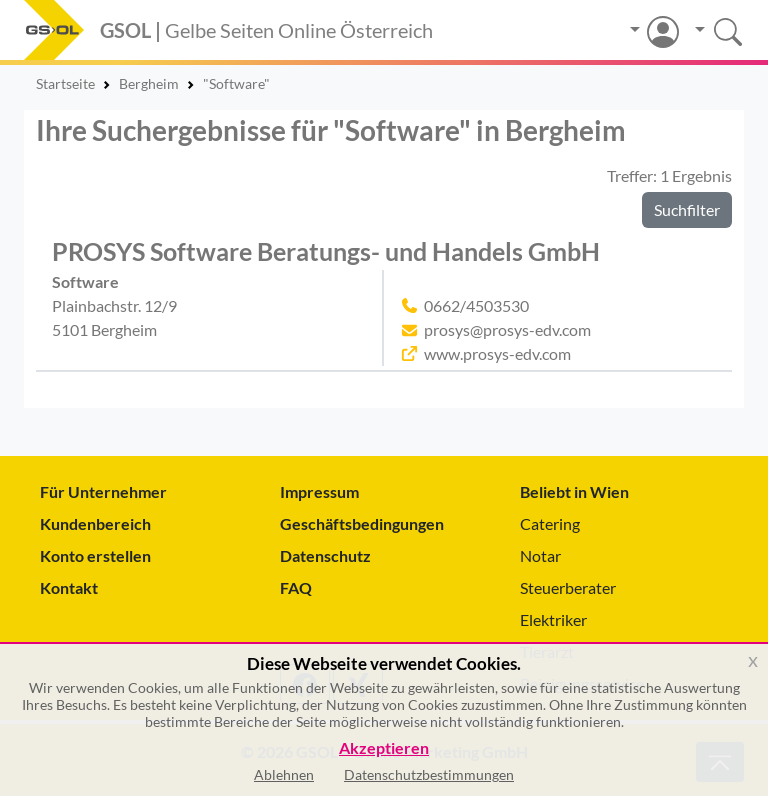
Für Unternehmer (103, 491)
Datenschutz (325, 555)
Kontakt (69, 587)
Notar (540, 555)
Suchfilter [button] (687, 209)
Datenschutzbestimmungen (429, 774)
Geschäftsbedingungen (362, 523)
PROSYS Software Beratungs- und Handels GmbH (326, 251)
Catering (550, 523)
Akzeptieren (384, 748)
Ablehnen (284, 774)
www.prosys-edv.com (497, 353)
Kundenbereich (95, 523)
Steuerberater (568, 587)
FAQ (296, 587)
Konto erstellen (95, 555)
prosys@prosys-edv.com (507, 329)
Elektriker (553, 619)
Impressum (319, 491)
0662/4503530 (476, 305)
